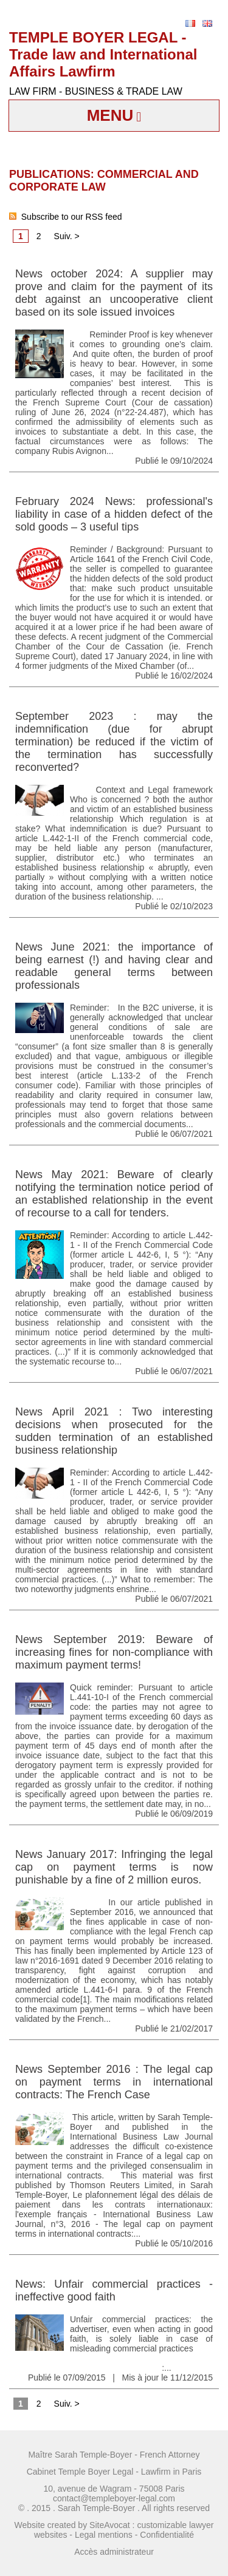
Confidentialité (167, 2535)
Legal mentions (104, 2535)
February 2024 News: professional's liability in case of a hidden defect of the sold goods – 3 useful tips (114, 514)
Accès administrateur (114, 2552)
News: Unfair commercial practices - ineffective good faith (114, 2290)
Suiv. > (67, 236)
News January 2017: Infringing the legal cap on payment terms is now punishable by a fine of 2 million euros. (114, 1867)
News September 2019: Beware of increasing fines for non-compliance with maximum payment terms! (114, 1652)
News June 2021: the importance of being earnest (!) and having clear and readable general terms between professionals (114, 966)
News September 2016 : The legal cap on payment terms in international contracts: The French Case (114, 2082)
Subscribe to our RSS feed (65, 217)
